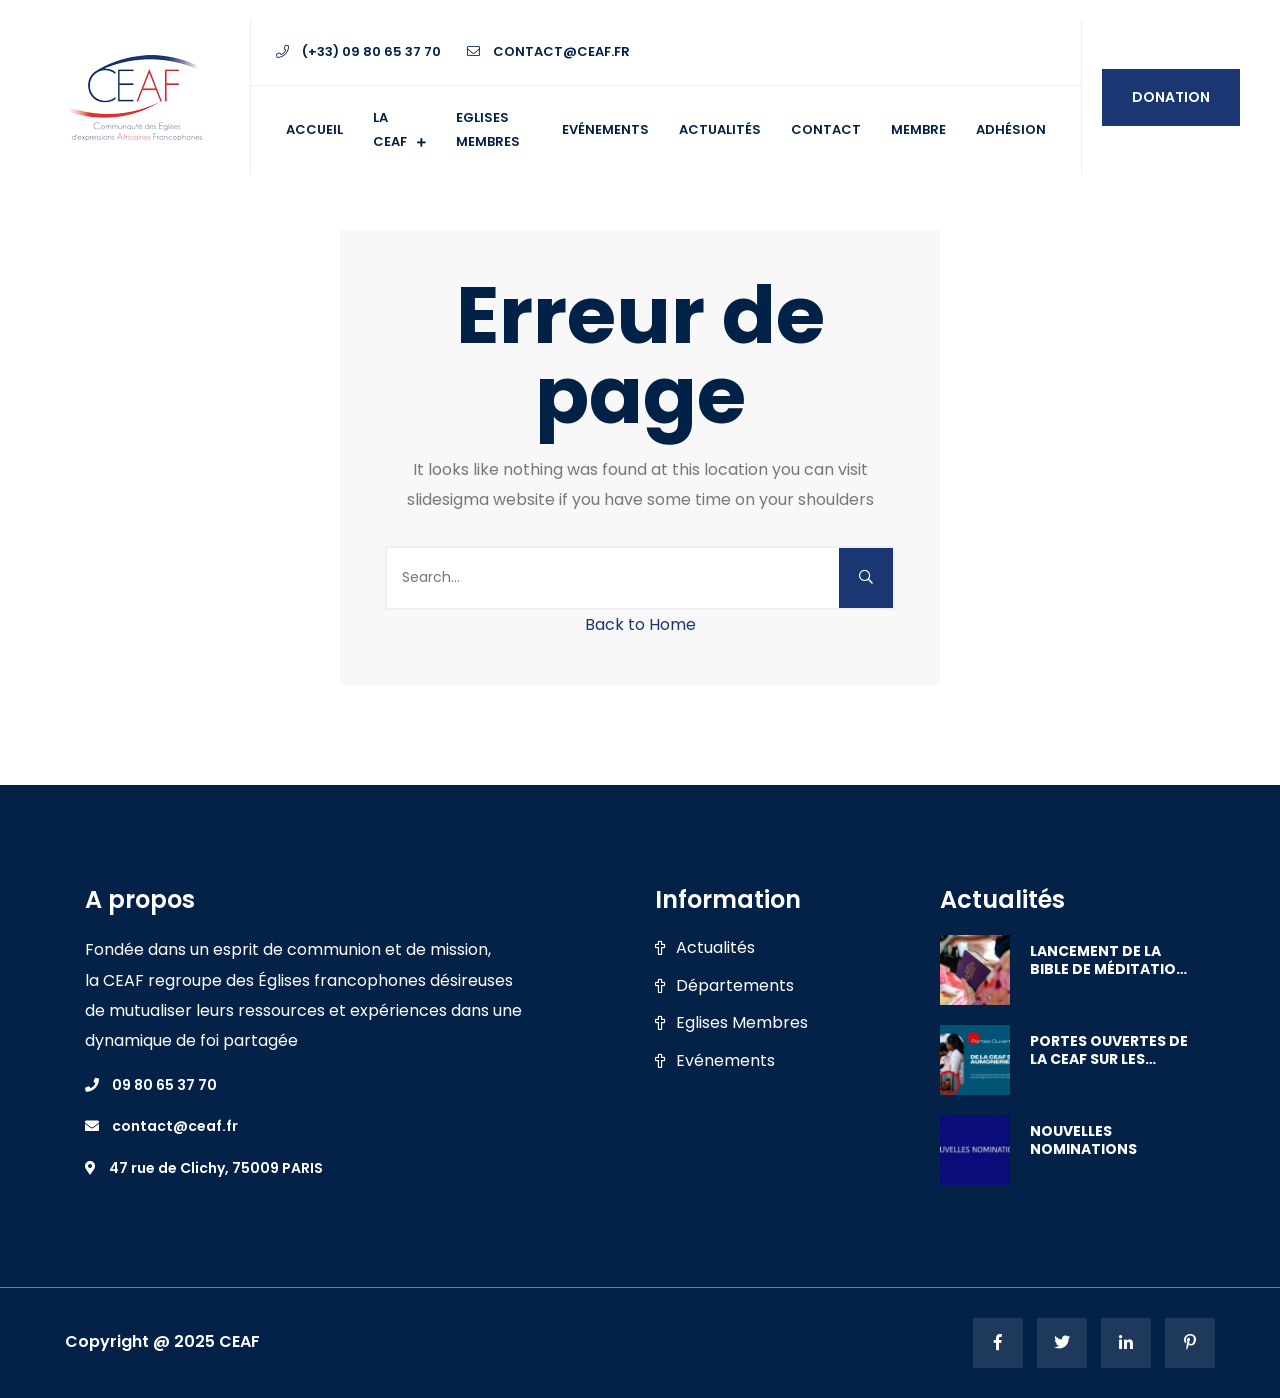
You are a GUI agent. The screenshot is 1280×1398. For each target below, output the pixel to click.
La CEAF (390, 130)
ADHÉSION (1011, 129)
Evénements (605, 129)
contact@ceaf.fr (548, 51)
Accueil (314, 129)
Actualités (720, 129)
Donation (1171, 97)
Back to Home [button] (640, 624)
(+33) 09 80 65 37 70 (358, 51)
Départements (735, 986)
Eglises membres (488, 130)
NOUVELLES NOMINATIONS (1083, 1140)
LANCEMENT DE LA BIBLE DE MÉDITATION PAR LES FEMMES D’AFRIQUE (1108, 960)
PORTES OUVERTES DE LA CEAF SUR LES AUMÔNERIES (1109, 1050)
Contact (826, 129)
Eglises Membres (742, 1023)
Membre (918, 129)
